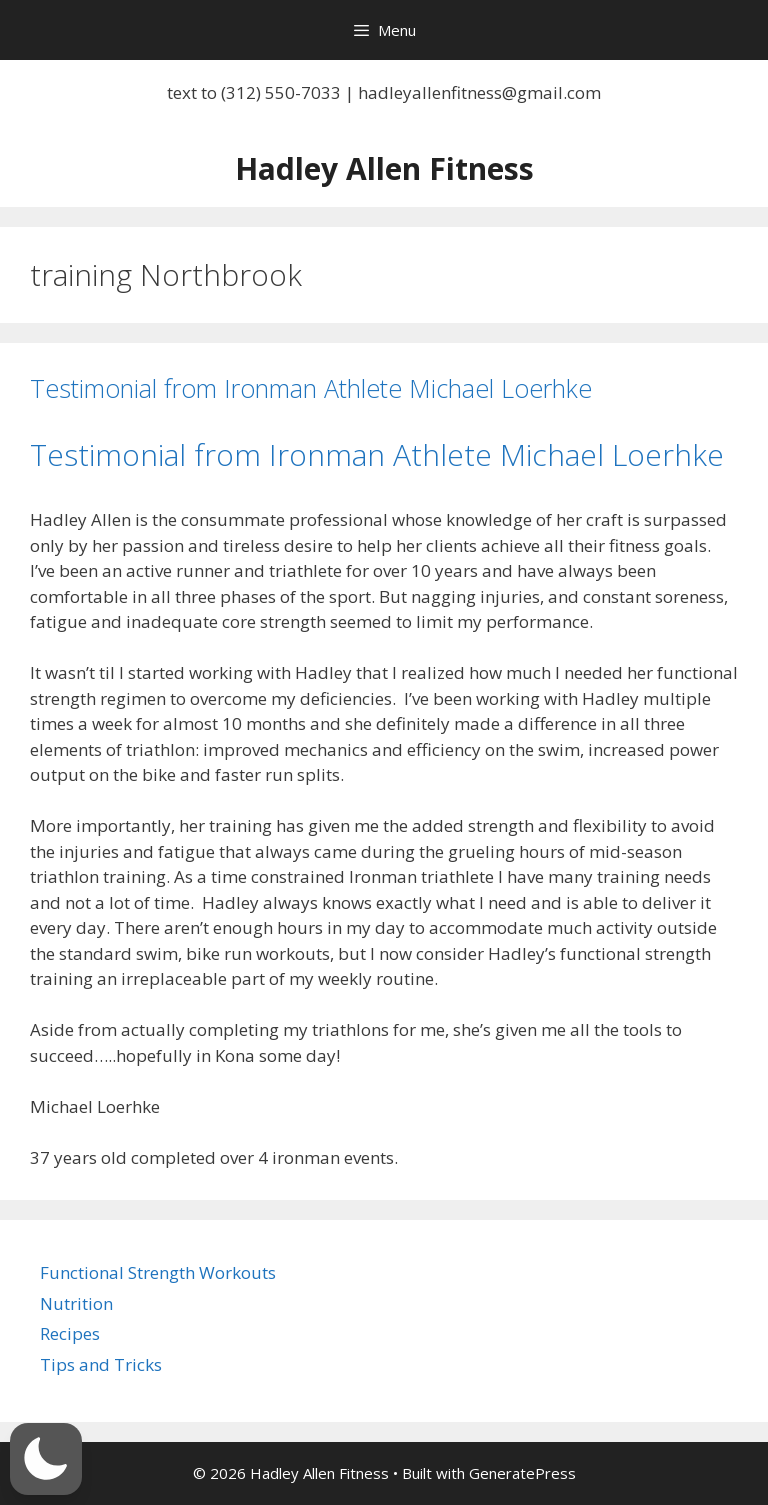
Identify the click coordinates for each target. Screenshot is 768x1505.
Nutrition (76, 1303)
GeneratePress (522, 1473)
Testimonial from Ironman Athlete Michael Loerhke (311, 388)
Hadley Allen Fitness (384, 168)
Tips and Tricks (101, 1364)
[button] (46, 1459)
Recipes (70, 1333)
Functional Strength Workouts (158, 1272)
